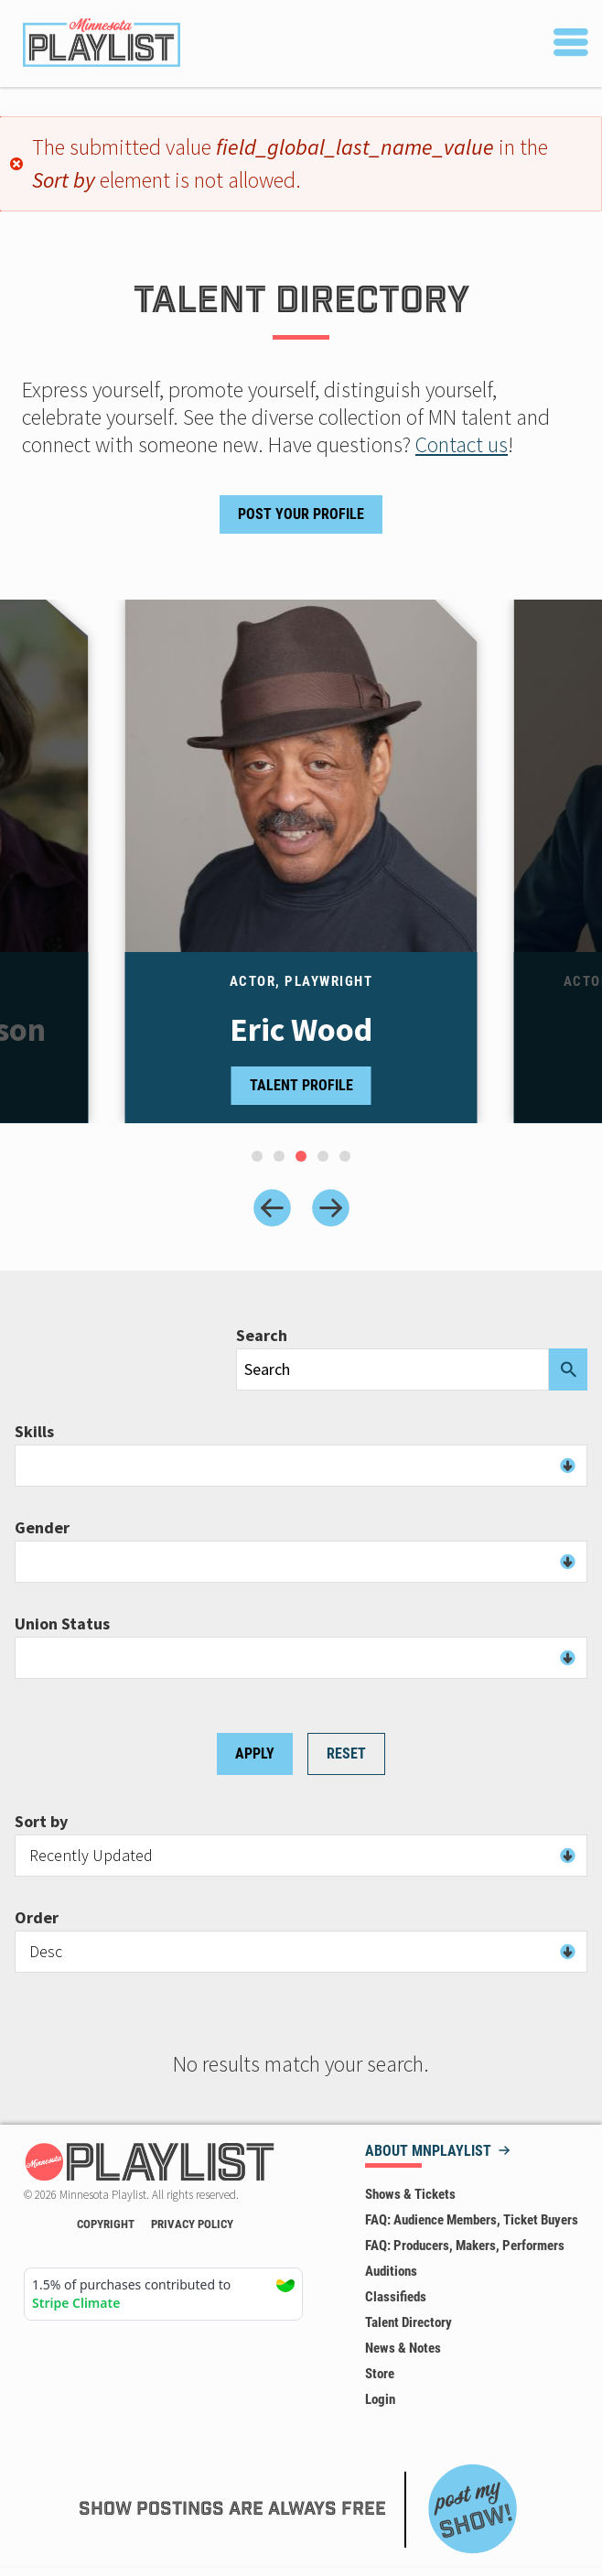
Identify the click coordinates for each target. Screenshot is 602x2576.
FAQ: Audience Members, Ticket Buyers (471, 2220)
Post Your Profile (301, 514)
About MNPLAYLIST (428, 2151)
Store (379, 2373)
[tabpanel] (301, 861)
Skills (34, 1431)
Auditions (391, 2271)
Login (380, 2399)
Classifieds (395, 2297)
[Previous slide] (272, 1208)
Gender (42, 1528)
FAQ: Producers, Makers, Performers (464, 2245)
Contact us (461, 444)
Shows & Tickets (410, 2194)
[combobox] (301, 1466)
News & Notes (403, 2348)
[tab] (257, 1156)
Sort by (41, 1821)
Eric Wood (301, 1030)
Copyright (105, 2224)
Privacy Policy (192, 2224)
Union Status (62, 1624)
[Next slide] (330, 1208)
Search (261, 1335)
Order (37, 1918)
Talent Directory (408, 2322)
